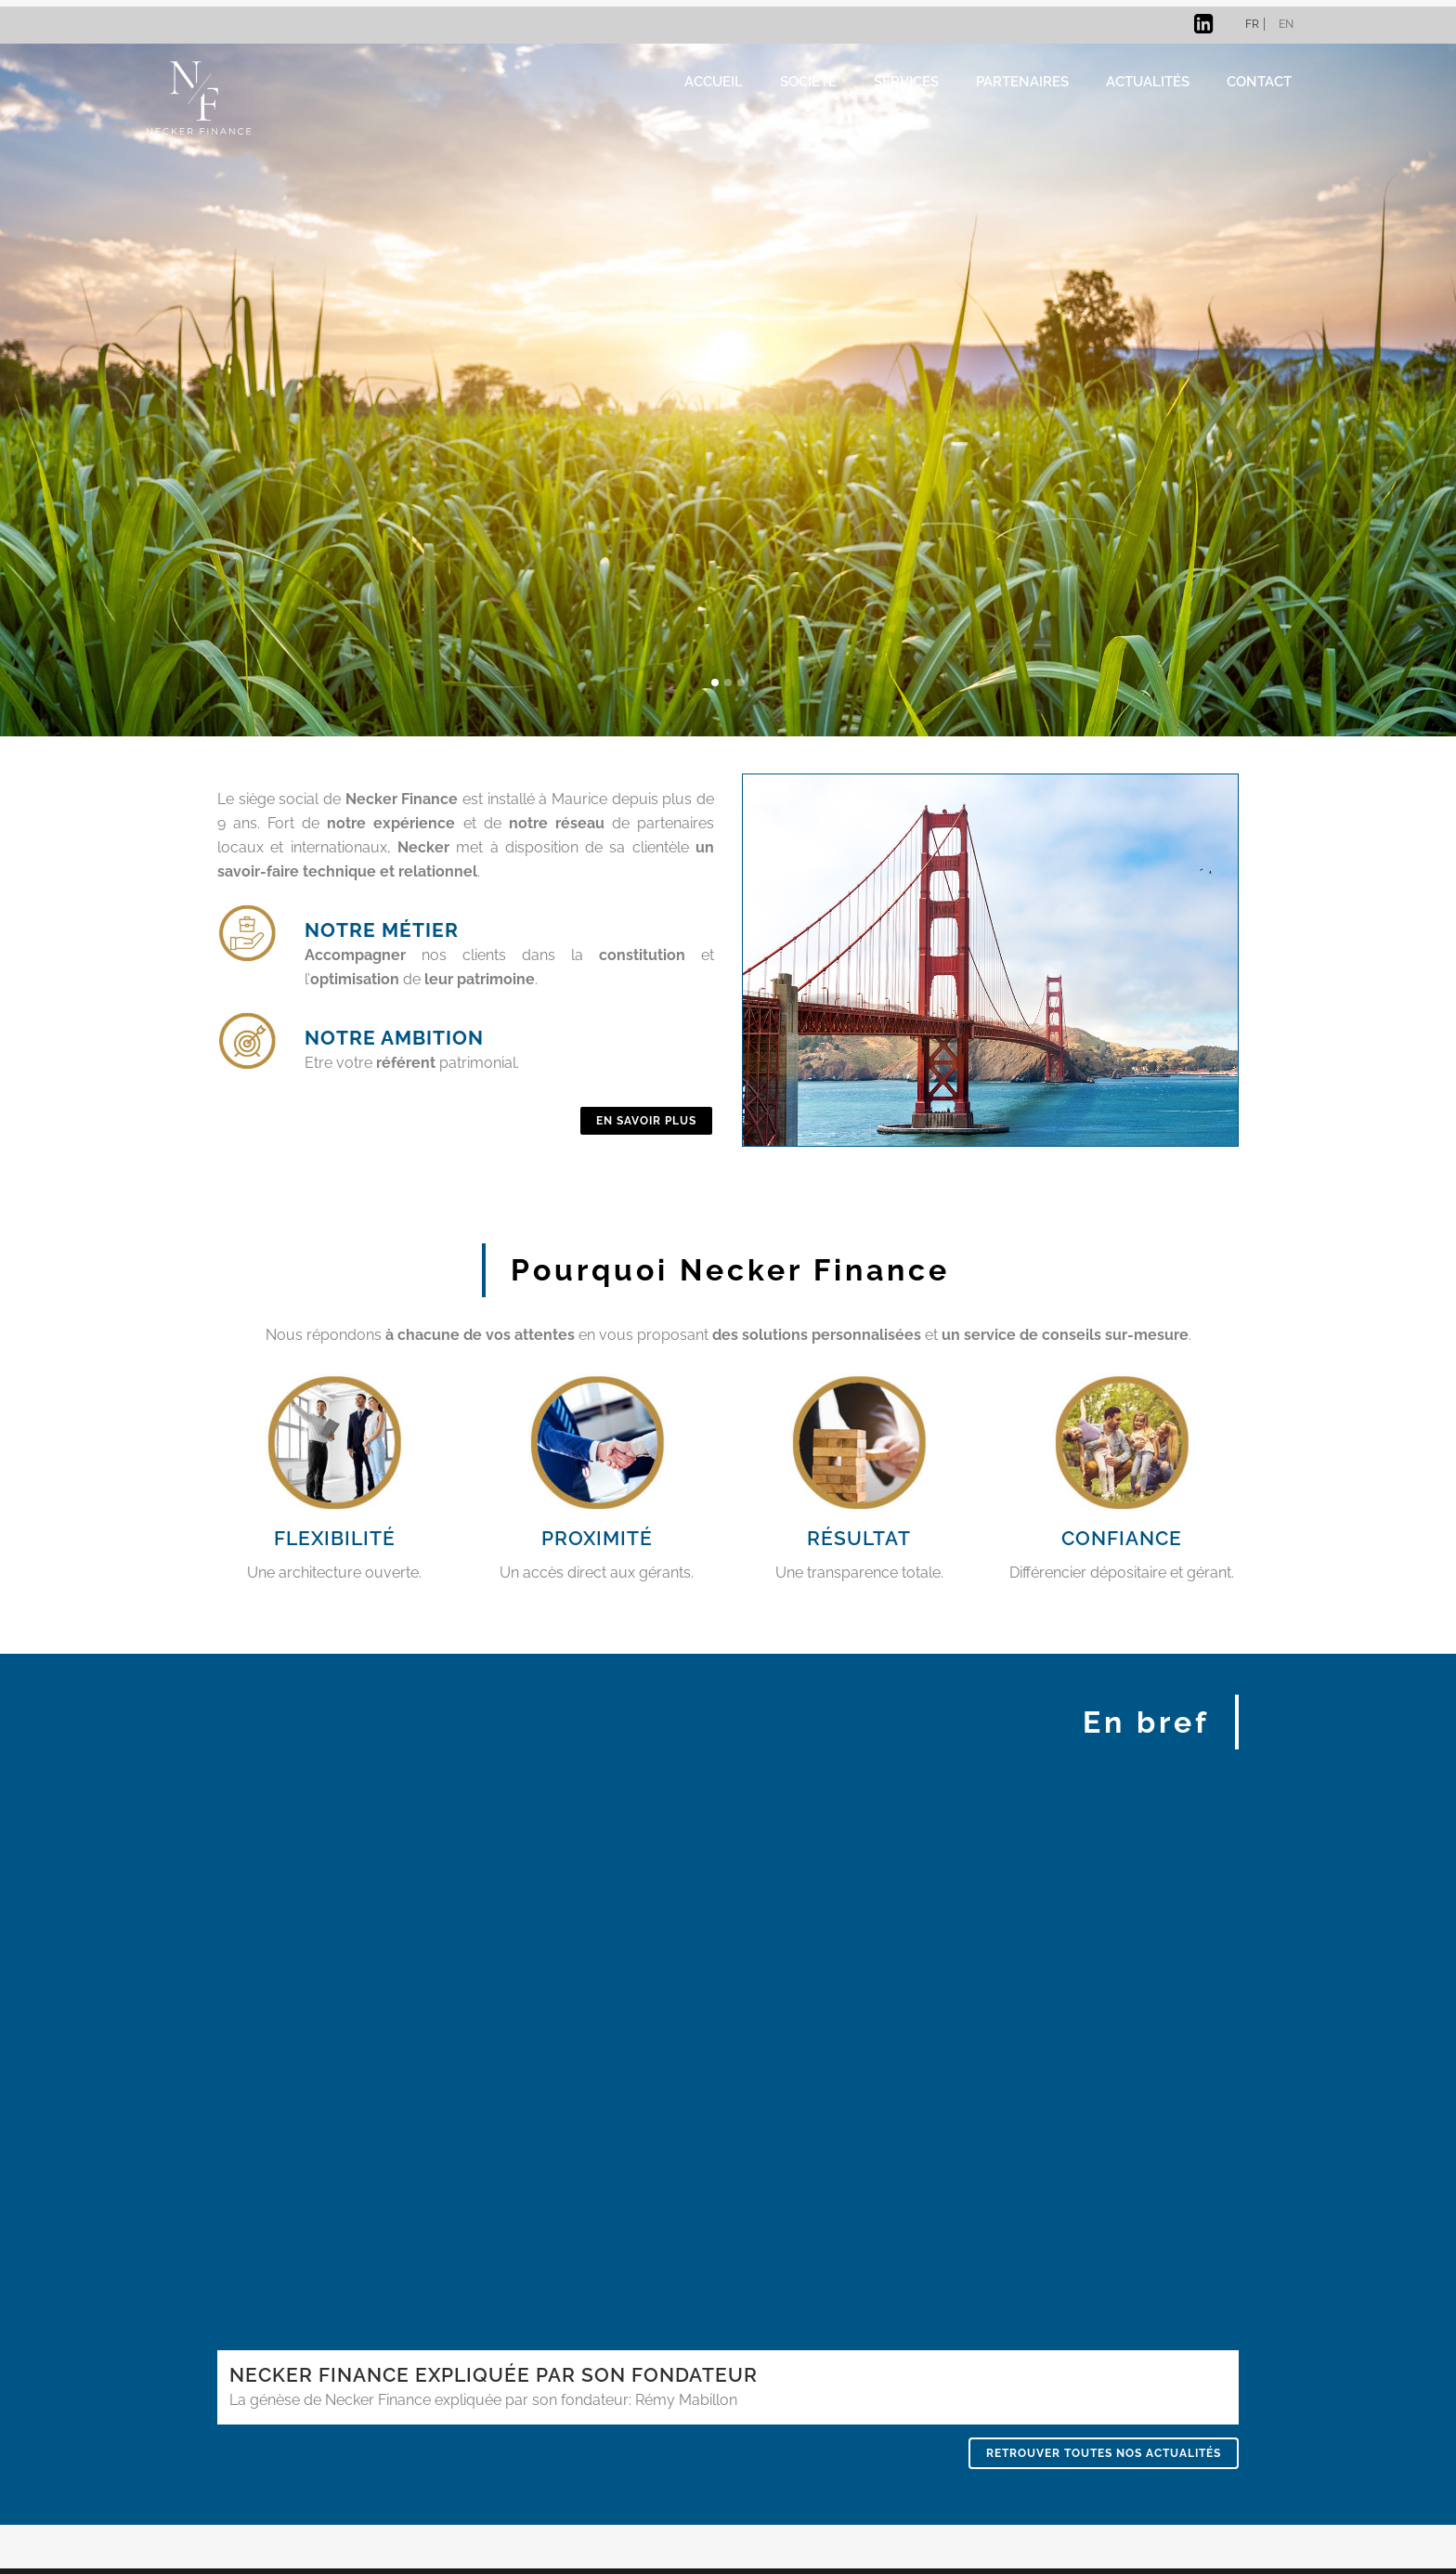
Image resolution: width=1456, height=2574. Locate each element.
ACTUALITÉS (1148, 81)
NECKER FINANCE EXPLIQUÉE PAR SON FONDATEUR (493, 2374)
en (1286, 24)
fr (1252, 24)
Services (906, 81)
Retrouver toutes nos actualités (1103, 2453)
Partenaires (1022, 81)
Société (808, 81)
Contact (1259, 81)
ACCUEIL (713, 81)
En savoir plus (646, 1120)
